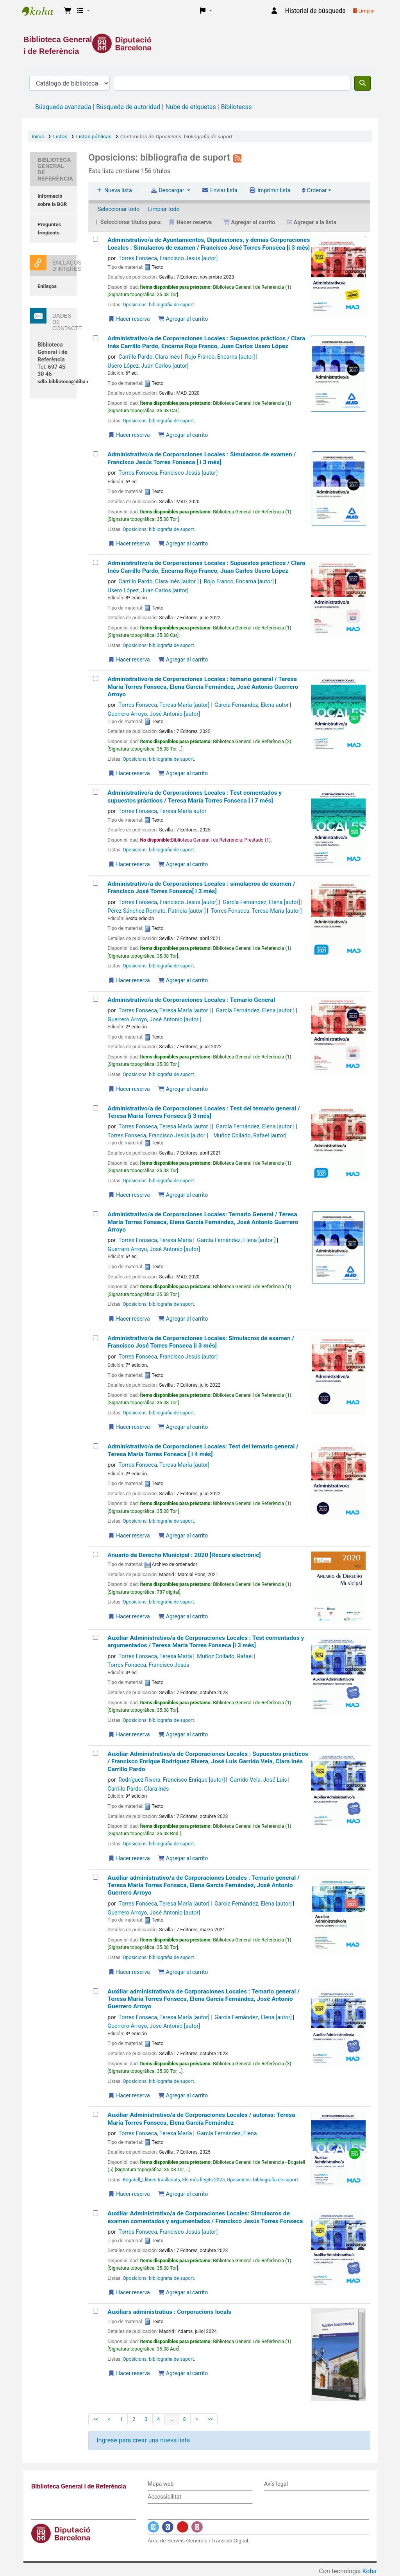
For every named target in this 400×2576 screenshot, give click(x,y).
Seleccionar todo (118, 209)
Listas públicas (94, 136)
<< (95, 2419)
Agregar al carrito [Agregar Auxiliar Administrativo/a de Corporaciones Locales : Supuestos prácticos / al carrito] (183, 1858)
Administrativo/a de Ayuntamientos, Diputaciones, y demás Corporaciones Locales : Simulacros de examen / (208, 243)
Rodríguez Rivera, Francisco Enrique (171, 1780)
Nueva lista (114, 190)
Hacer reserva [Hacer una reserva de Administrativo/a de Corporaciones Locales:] (129, 1319)
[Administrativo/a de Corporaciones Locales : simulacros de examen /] (95, 883)
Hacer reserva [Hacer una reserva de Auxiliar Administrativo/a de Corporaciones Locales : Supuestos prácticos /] (129, 1858)
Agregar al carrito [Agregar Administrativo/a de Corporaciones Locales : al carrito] (183, 435)
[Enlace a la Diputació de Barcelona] (200, 43)
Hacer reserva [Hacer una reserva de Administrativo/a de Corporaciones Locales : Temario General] (129, 1089)
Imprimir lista (269, 190)
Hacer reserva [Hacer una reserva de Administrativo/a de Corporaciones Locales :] (129, 435)
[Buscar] (362, 83)
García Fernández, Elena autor (251, 705)
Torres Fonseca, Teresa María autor (162, 811)
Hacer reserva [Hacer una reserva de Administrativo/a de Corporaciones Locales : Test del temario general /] (129, 1195)
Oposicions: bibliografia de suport (158, 304)
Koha (369, 2571)
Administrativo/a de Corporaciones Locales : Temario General (191, 999)
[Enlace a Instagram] (197, 2527)
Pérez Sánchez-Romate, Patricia (156, 911)
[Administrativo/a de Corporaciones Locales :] (95, 337)
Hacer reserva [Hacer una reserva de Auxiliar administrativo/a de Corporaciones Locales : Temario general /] (129, 1972)
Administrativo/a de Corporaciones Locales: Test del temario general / (202, 1450)
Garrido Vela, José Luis (258, 1780)
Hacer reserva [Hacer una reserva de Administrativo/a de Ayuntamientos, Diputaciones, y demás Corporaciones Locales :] (129, 319)
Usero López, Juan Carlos (147, 366)
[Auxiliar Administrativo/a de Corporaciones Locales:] (95, 2212)
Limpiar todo (164, 209)
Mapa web (160, 2484)
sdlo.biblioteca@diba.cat (66, 381)
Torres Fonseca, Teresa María (163, 705)
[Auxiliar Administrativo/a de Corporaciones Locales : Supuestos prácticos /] (95, 1753)
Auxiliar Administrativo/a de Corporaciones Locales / (201, 2118)
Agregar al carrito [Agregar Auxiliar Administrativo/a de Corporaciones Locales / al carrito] (183, 2194)
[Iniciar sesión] (274, 11)
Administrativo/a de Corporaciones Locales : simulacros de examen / (201, 887)
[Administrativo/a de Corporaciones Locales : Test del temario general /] (95, 1107)
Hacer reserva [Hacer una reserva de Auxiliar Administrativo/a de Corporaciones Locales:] (129, 2292)
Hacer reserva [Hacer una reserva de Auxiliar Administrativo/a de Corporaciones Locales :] (129, 1734)
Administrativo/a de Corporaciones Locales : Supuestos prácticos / (206, 342)
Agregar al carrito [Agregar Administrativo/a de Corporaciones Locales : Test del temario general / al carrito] (183, 1195)
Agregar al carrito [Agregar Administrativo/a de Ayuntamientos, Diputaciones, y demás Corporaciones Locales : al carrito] (183, 319)
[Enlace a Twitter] (153, 2527)
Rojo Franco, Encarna (220, 357)
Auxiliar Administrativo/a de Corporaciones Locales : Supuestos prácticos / (207, 1761)
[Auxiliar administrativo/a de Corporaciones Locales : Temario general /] (95, 1877)
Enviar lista (219, 190)
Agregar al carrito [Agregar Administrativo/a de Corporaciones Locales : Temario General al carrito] (183, 1089)
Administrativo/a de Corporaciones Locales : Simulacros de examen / (201, 458)
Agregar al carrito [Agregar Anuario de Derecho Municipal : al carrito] (183, 1616)
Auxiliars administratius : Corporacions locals (169, 2311)
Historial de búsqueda (315, 10)
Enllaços (47, 286)
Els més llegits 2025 (203, 2180)
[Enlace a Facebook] (167, 2527)
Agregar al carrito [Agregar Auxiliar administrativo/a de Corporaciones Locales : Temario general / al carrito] (183, 1972)
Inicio (38, 136)
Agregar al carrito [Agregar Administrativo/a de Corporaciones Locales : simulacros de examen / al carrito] (183, 980)
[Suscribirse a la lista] (237, 157)
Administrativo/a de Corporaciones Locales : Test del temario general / (203, 1112)
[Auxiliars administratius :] (95, 2311)
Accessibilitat (164, 2497)
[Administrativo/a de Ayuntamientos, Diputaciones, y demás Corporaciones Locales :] (95, 239)
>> (210, 2419)
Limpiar (364, 11)
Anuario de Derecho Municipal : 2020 (184, 1555)
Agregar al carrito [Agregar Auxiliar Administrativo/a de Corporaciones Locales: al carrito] (183, 2292)
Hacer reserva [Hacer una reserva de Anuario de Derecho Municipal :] (129, 1616)
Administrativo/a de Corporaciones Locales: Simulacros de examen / (200, 1342)
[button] (67, 11)
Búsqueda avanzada (63, 107)
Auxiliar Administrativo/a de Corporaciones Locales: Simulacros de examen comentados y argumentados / (205, 2217)
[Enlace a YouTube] (182, 2527)
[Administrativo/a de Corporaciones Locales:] (95, 1213)
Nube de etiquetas (190, 107)
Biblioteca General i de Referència (41, 11)
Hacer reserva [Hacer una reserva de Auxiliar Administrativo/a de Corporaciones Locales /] (129, 2194)
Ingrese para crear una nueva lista (143, 2440)
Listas (60, 136)
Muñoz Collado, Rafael (250, 1135)
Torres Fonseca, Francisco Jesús (168, 258)
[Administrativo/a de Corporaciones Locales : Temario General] (95, 999)
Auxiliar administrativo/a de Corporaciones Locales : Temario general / (203, 1885)
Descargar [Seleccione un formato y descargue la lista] (168, 190)
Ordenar (314, 190)
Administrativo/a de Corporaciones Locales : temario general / (202, 687)
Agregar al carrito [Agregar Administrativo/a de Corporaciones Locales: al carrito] (183, 1319)
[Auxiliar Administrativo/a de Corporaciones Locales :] (95, 1637)
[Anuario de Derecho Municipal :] (95, 1554)
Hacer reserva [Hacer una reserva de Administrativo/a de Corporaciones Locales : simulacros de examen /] (129, 980)
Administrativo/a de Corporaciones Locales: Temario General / (202, 1222)
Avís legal (276, 2484)
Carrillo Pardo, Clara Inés (149, 357)
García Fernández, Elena (261, 902)
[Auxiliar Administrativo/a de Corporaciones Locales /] (95, 2114)
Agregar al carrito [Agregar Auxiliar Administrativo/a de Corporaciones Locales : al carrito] (183, 1734)
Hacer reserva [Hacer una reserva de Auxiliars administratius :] (129, 2373)
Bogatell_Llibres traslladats (151, 2180)
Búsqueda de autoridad (128, 107)
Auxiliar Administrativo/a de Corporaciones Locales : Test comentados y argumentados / (205, 1641)
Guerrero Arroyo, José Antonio (153, 714)
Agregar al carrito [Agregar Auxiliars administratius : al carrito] (183, 2373)
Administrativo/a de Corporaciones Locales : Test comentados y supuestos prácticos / (194, 796)
